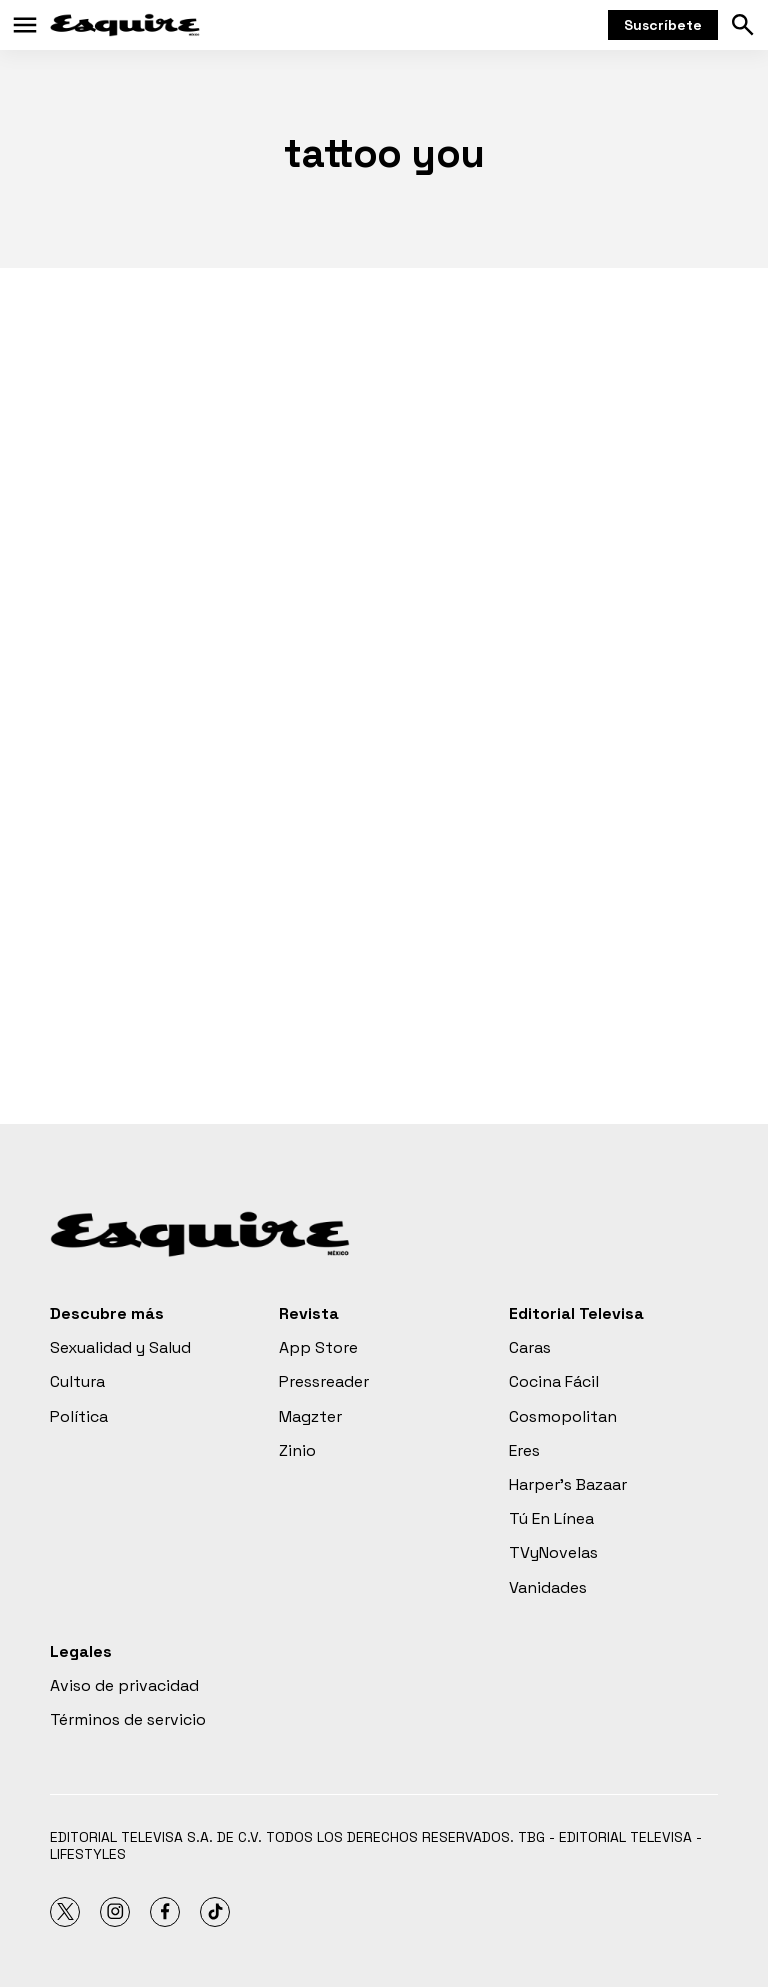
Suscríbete (663, 25)
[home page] (125, 25)
